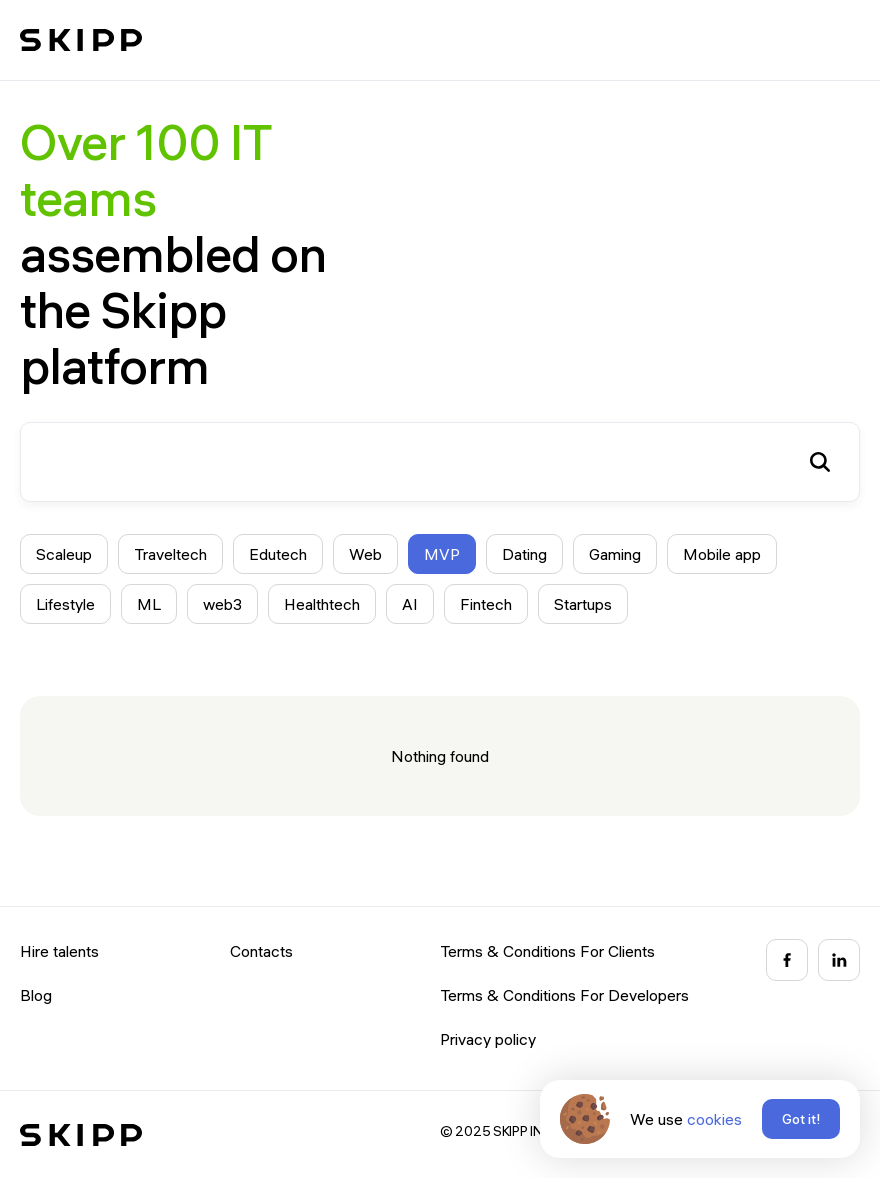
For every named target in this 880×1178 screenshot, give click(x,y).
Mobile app (722, 554)
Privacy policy (488, 1039)
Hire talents (59, 951)
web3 (222, 604)
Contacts (261, 951)
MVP (442, 554)
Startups (583, 604)
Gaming (615, 554)
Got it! (801, 1119)
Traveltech (170, 554)
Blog (36, 995)
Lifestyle (65, 604)
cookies (714, 1119)
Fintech (486, 604)
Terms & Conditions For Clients (547, 951)
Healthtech (322, 604)
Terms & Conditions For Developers (564, 995)
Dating (524, 554)
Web (365, 554)
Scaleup (64, 554)
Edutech (278, 554)
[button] (840, 40)
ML (149, 604)
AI (410, 604)
